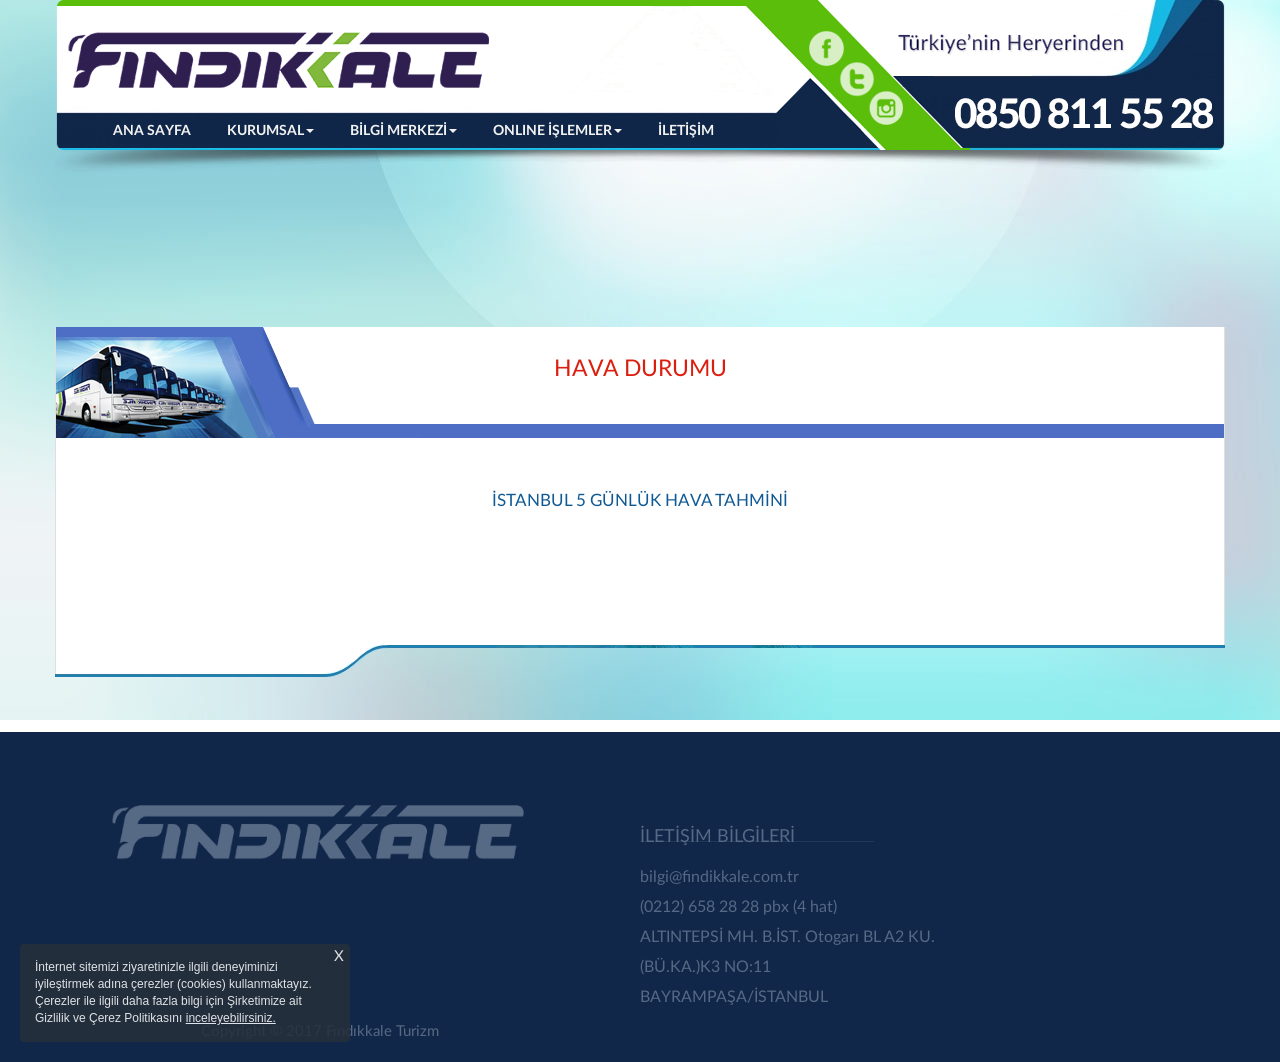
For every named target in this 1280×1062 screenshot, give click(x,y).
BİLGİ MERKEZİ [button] (403, 131)
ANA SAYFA (161, 129)
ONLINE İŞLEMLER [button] (557, 131)
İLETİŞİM (686, 131)
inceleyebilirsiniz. (231, 1018)
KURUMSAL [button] (270, 131)
